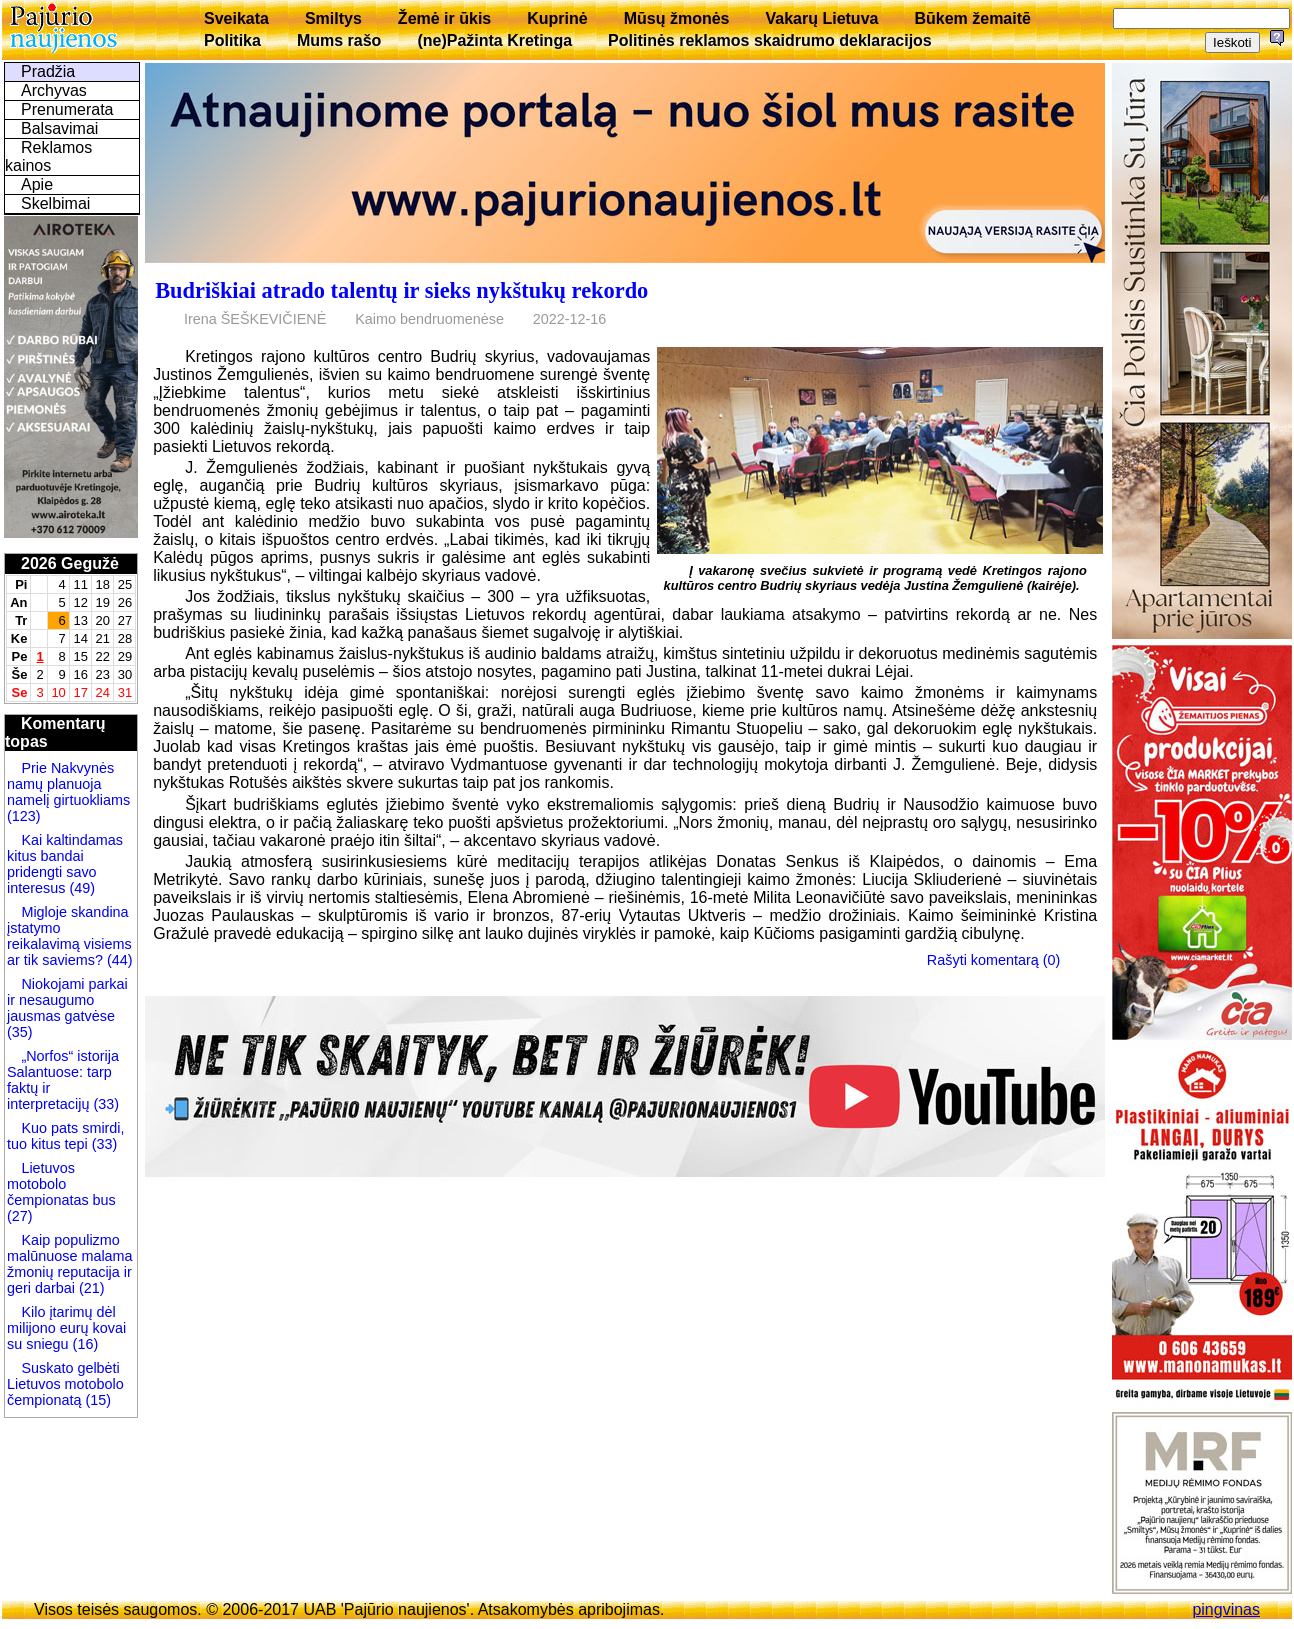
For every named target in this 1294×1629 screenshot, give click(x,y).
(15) (96, 1400)
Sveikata (236, 18)
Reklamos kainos (48, 156)
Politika (232, 40)
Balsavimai (59, 128)
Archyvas (54, 90)
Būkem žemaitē (972, 18)
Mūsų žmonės (677, 18)
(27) (20, 1216)
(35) (20, 1032)
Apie (37, 184)
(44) (118, 960)
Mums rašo (339, 40)
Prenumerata (67, 109)
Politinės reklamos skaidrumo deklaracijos (770, 40)
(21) (90, 1288)
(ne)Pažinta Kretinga (494, 40)
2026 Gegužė (70, 563)
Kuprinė (557, 18)
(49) (80, 888)
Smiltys (333, 18)
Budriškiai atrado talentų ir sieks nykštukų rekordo (401, 290)
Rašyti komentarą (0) (994, 960)
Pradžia (48, 71)
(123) (24, 816)
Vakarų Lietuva (821, 18)
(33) (106, 1104)
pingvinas (1226, 1609)
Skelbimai (55, 203)
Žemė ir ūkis (444, 18)
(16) (84, 1344)
